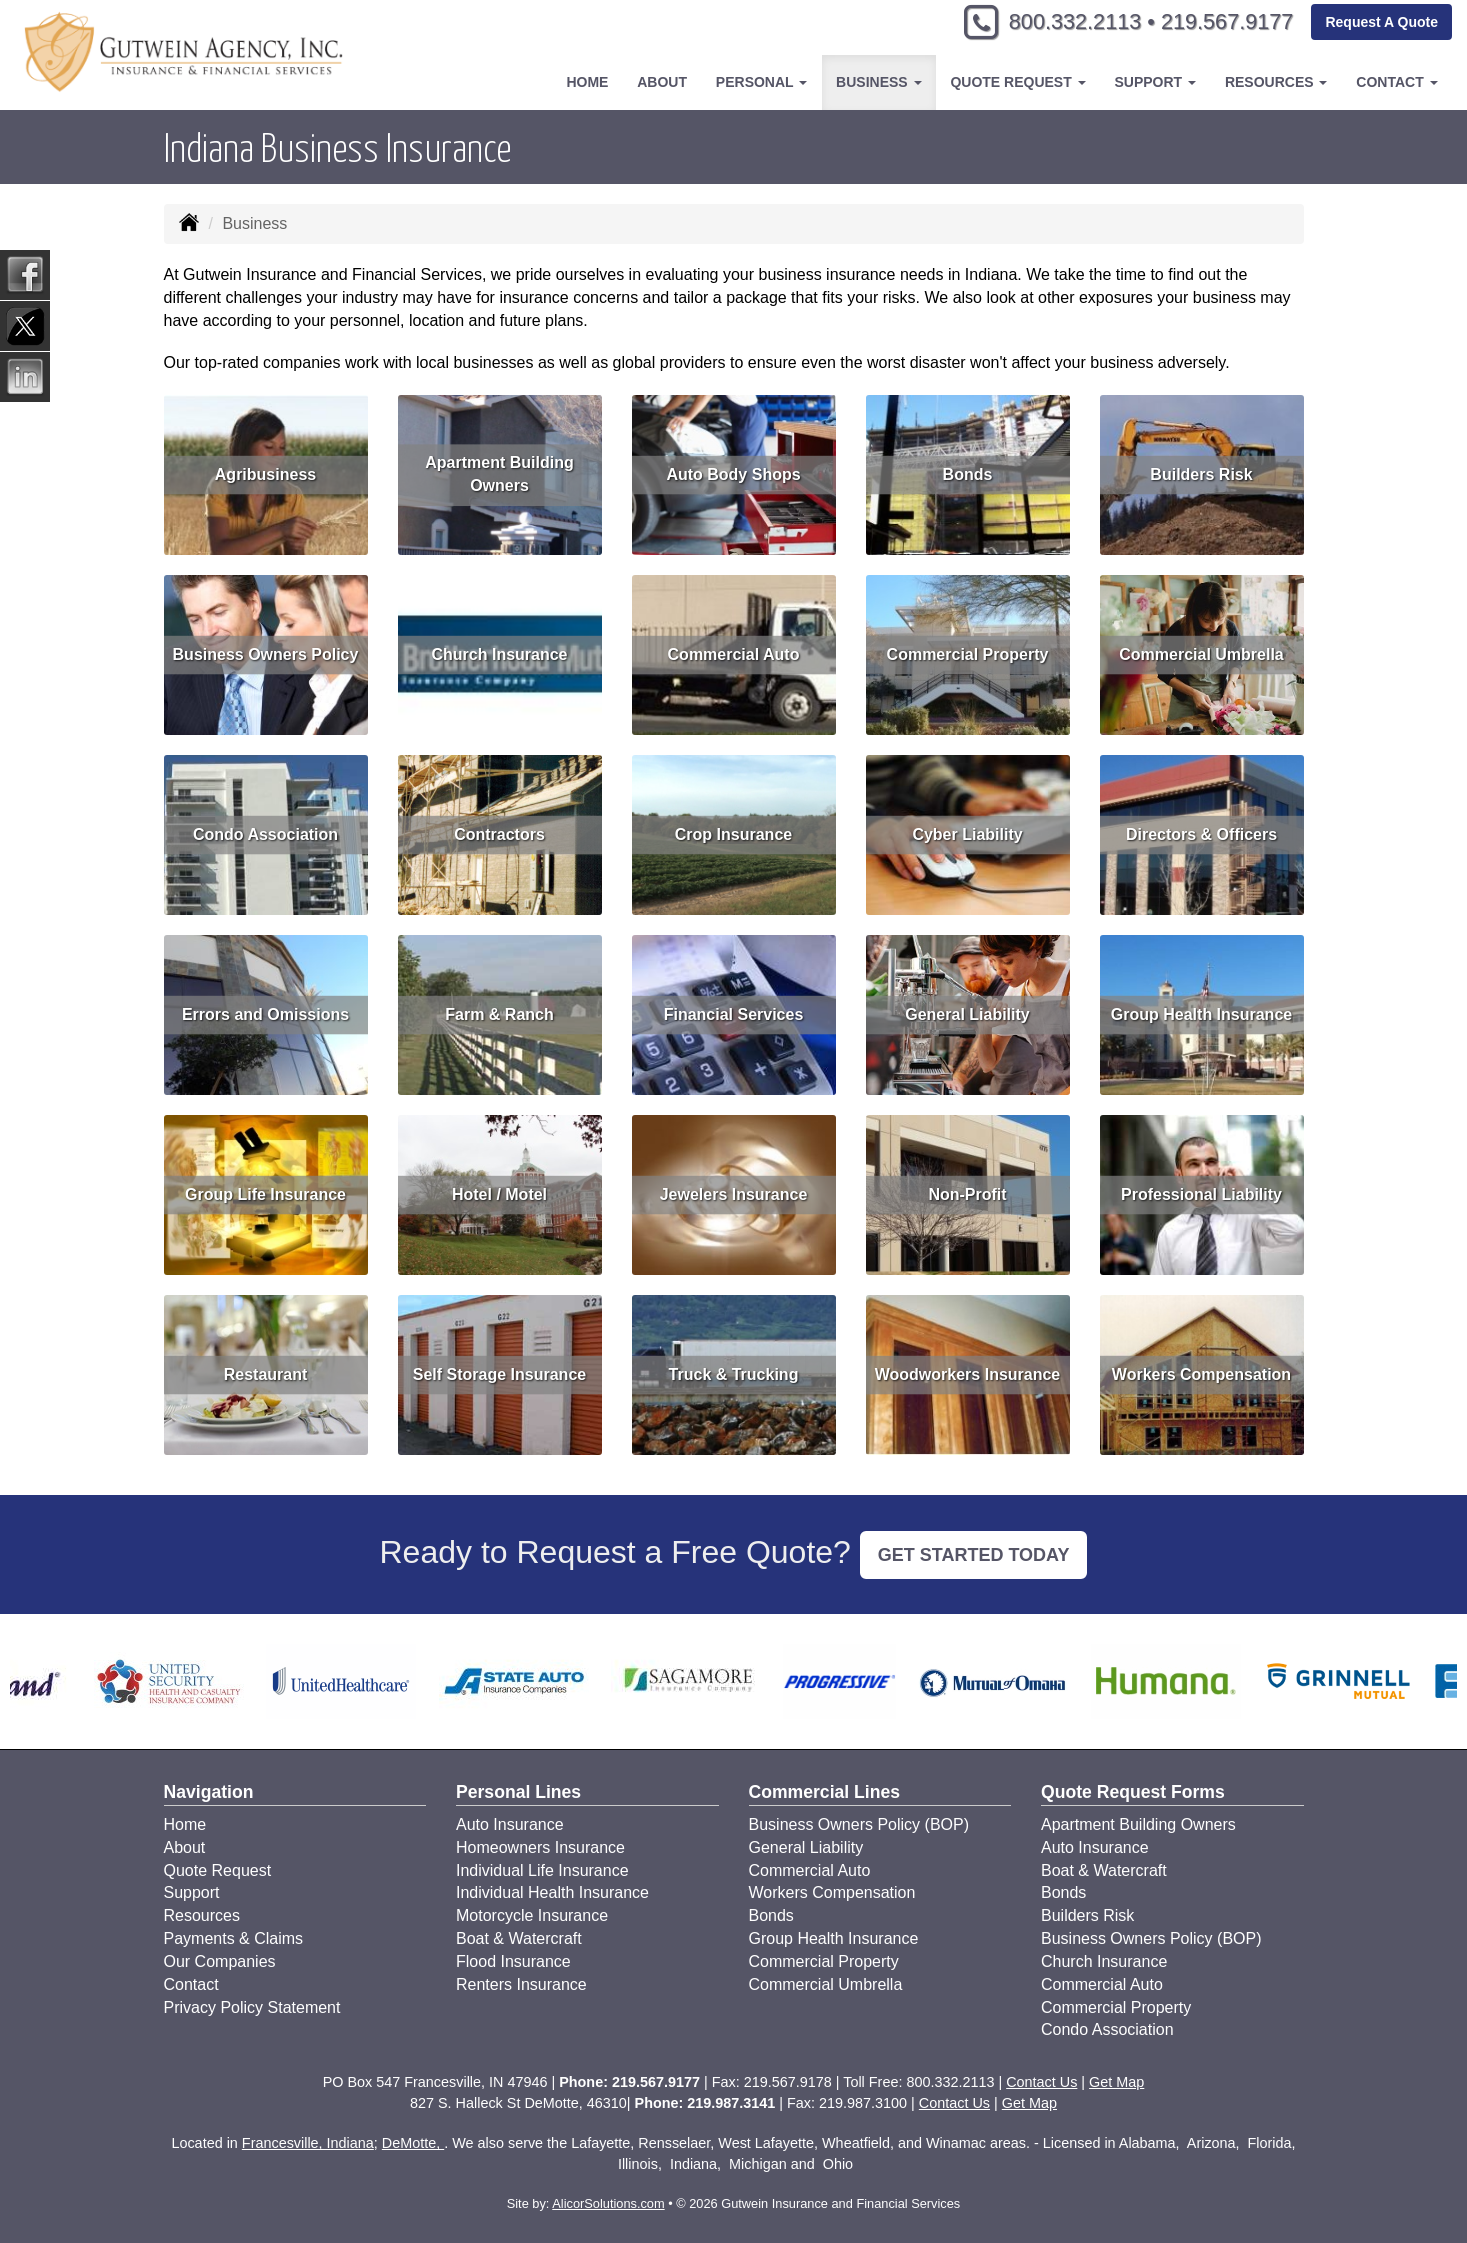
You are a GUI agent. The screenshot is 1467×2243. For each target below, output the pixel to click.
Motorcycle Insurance (532, 1915)
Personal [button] (761, 82)
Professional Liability (1201, 1194)
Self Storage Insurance (499, 1374)
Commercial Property (968, 654)
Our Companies (220, 1961)
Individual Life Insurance (542, 1870)
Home (587, 82)
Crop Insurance (733, 834)
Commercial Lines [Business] (825, 1792)
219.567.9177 (1224, 22)
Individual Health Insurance (552, 1892)
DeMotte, (413, 2143)
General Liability (967, 1014)
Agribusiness (265, 474)
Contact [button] (1396, 82)
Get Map (1116, 2082)
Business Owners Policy (266, 654)
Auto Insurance (510, 1824)
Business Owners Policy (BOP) (859, 1824)
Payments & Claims (234, 1938)
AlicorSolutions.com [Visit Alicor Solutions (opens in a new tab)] (608, 2203)
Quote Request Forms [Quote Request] (1133, 1792)
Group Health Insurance (1201, 1014)
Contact (191, 1984)
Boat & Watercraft (519, 1938)
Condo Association (265, 834)
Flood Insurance (513, 1961)
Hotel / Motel (499, 1194)
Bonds (968, 474)
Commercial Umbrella (1201, 654)
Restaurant (266, 1374)
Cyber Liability (967, 834)
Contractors (499, 834)
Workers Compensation (1201, 1374)
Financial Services (734, 1014)
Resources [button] (1276, 82)
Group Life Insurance (265, 1194)
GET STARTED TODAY (974, 1555)
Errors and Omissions (265, 1014)
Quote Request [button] (1017, 82)
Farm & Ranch (499, 1014)
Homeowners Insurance (540, 1847)
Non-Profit (967, 1194)
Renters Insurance (521, 1984)
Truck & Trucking (734, 1374)
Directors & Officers (1201, 834)
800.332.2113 (1067, 22)
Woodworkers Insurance (968, 1374)
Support (192, 1892)
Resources (202, 1915)
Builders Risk (1201, 474)
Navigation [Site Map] (209, 1792)
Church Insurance (499, 654)
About (662, 82)
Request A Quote (1381, 22)
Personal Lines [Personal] (518, 1792)
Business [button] (878, 82)
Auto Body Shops (733, 474)
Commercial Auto (734, 654)
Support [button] (1155, 82)
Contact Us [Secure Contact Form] (1041, 2082)
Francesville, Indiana (308, 2143)
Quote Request (218, 1870)
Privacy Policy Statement (252, 2007)
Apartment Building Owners (499, 474)
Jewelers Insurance (734, 1194)
